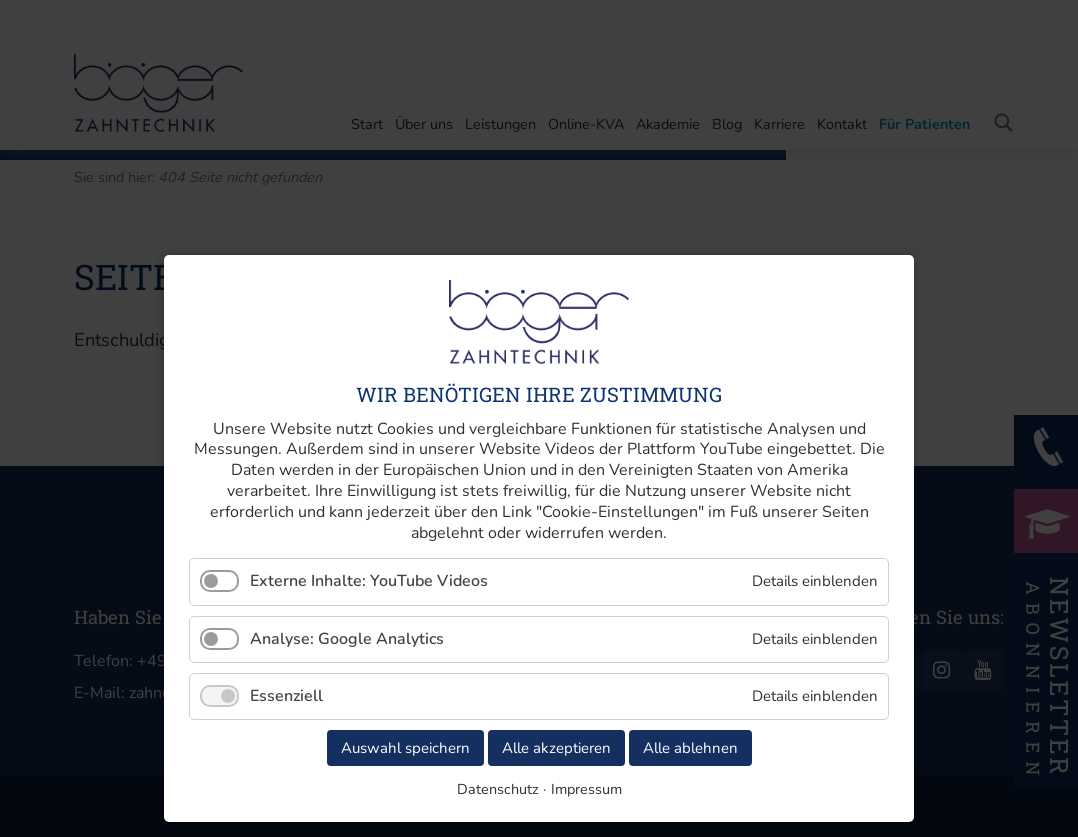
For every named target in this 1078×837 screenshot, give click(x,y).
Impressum (586, 789)
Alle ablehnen (690, 748)
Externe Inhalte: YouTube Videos (369, 581)
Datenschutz (498, 789)
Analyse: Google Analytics (347, 639)
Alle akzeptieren (556, 748)
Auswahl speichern (405, 748)
